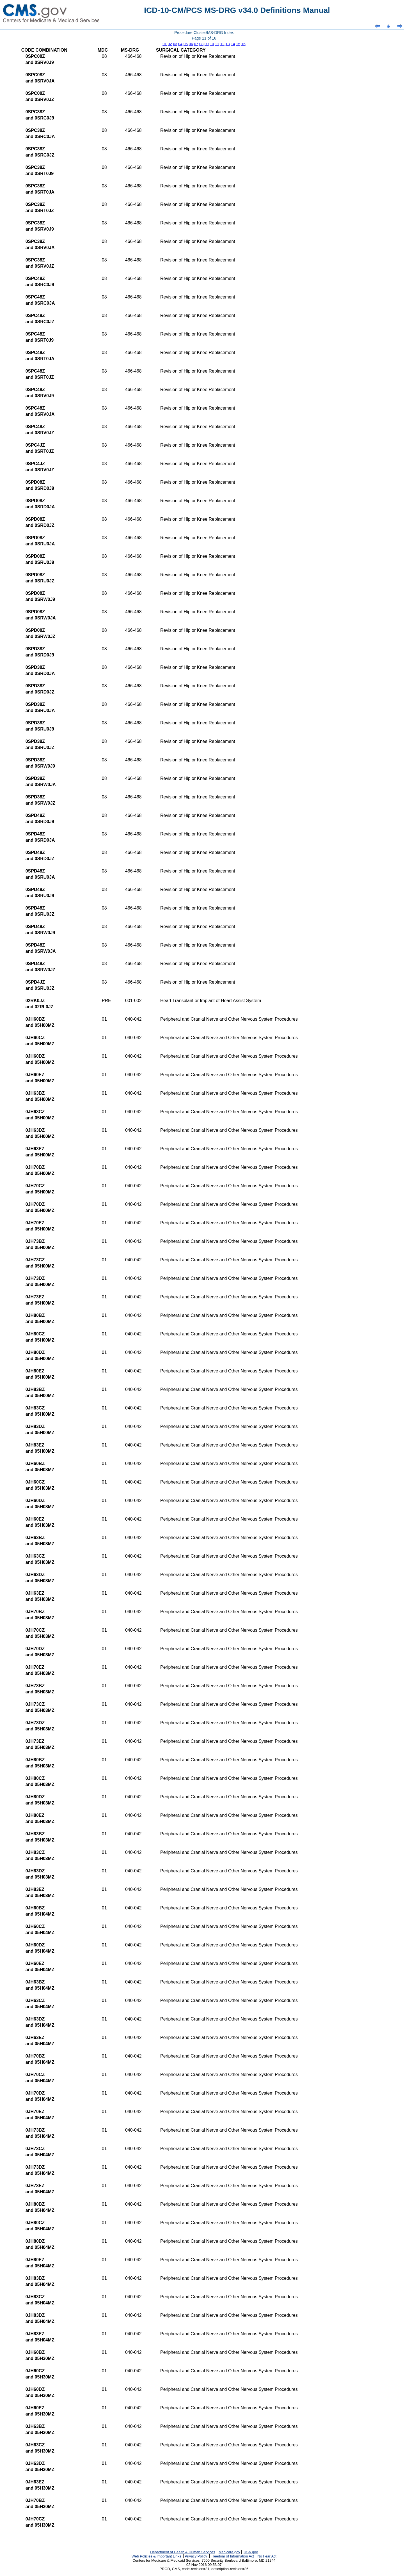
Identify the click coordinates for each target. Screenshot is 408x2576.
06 (191, 44)
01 (164, 44)
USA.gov (251, 2552)
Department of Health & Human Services (182, 2552)
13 (228, 44)
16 (243, 44)
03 (175, 44)
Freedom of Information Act (232, 2556)
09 (207, 44)
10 (212, 44)
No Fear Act (266, 2556)
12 (222, 44)
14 (233, 44)
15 (238, 44)
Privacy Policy (196, 2556)
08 (201, 44)
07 (196, 44)
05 (186, 44)
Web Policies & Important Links (156, 2556)
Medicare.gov (229, 2552)
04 (180, 44)
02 (170, 44)
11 (217, 44)
